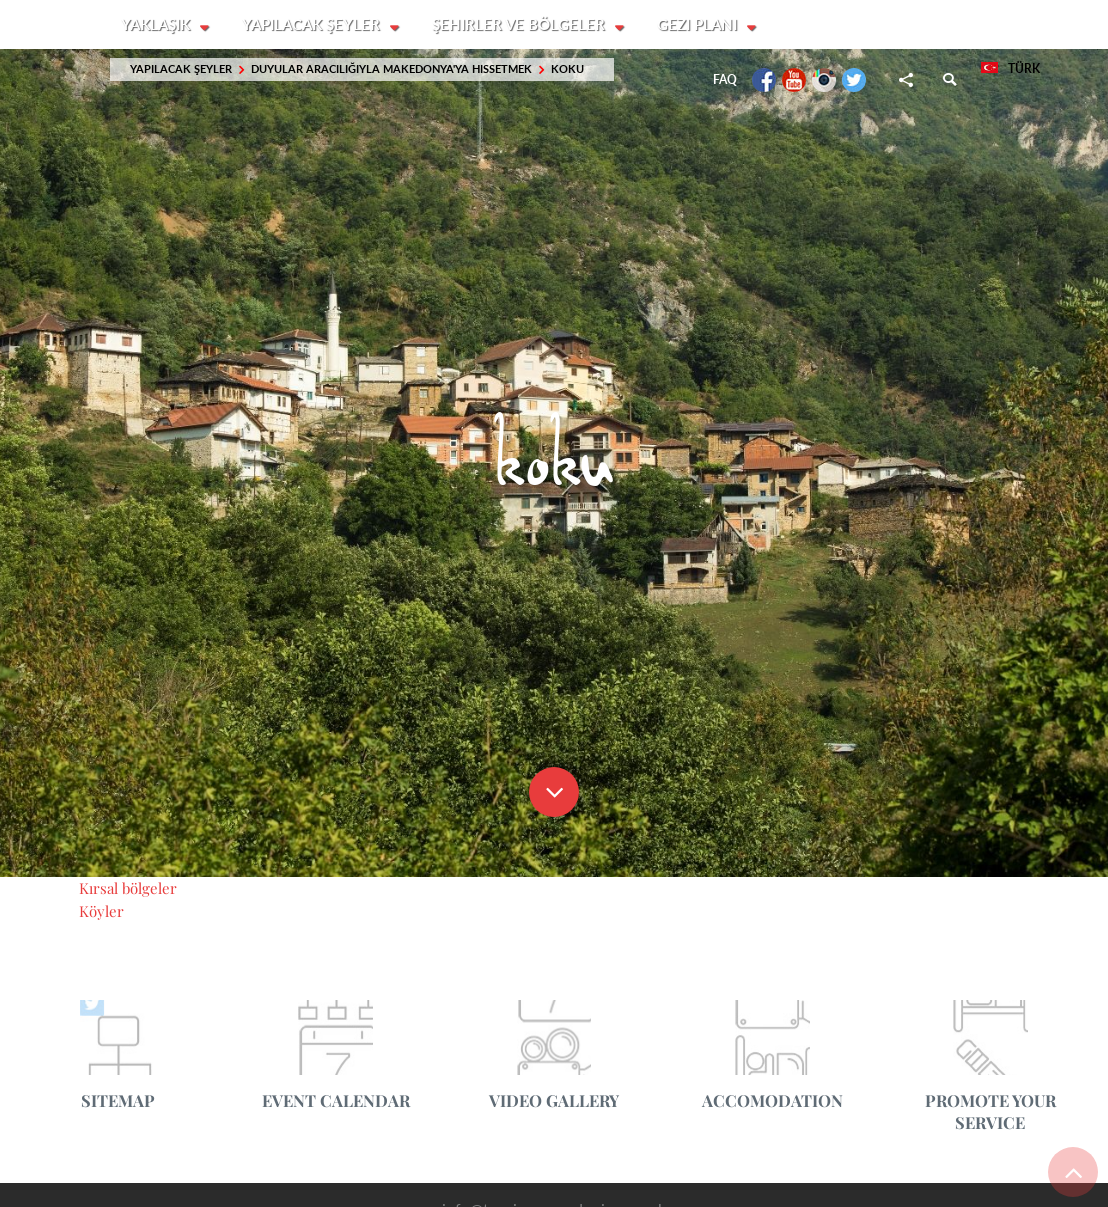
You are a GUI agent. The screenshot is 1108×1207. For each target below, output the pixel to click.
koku (567, 69)
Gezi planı (702, 25)
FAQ (725, 80)
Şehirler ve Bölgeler (522, 25)
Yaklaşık (157, 25)
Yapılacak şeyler (314, 25)
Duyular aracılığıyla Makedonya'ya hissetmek (391, 69)
